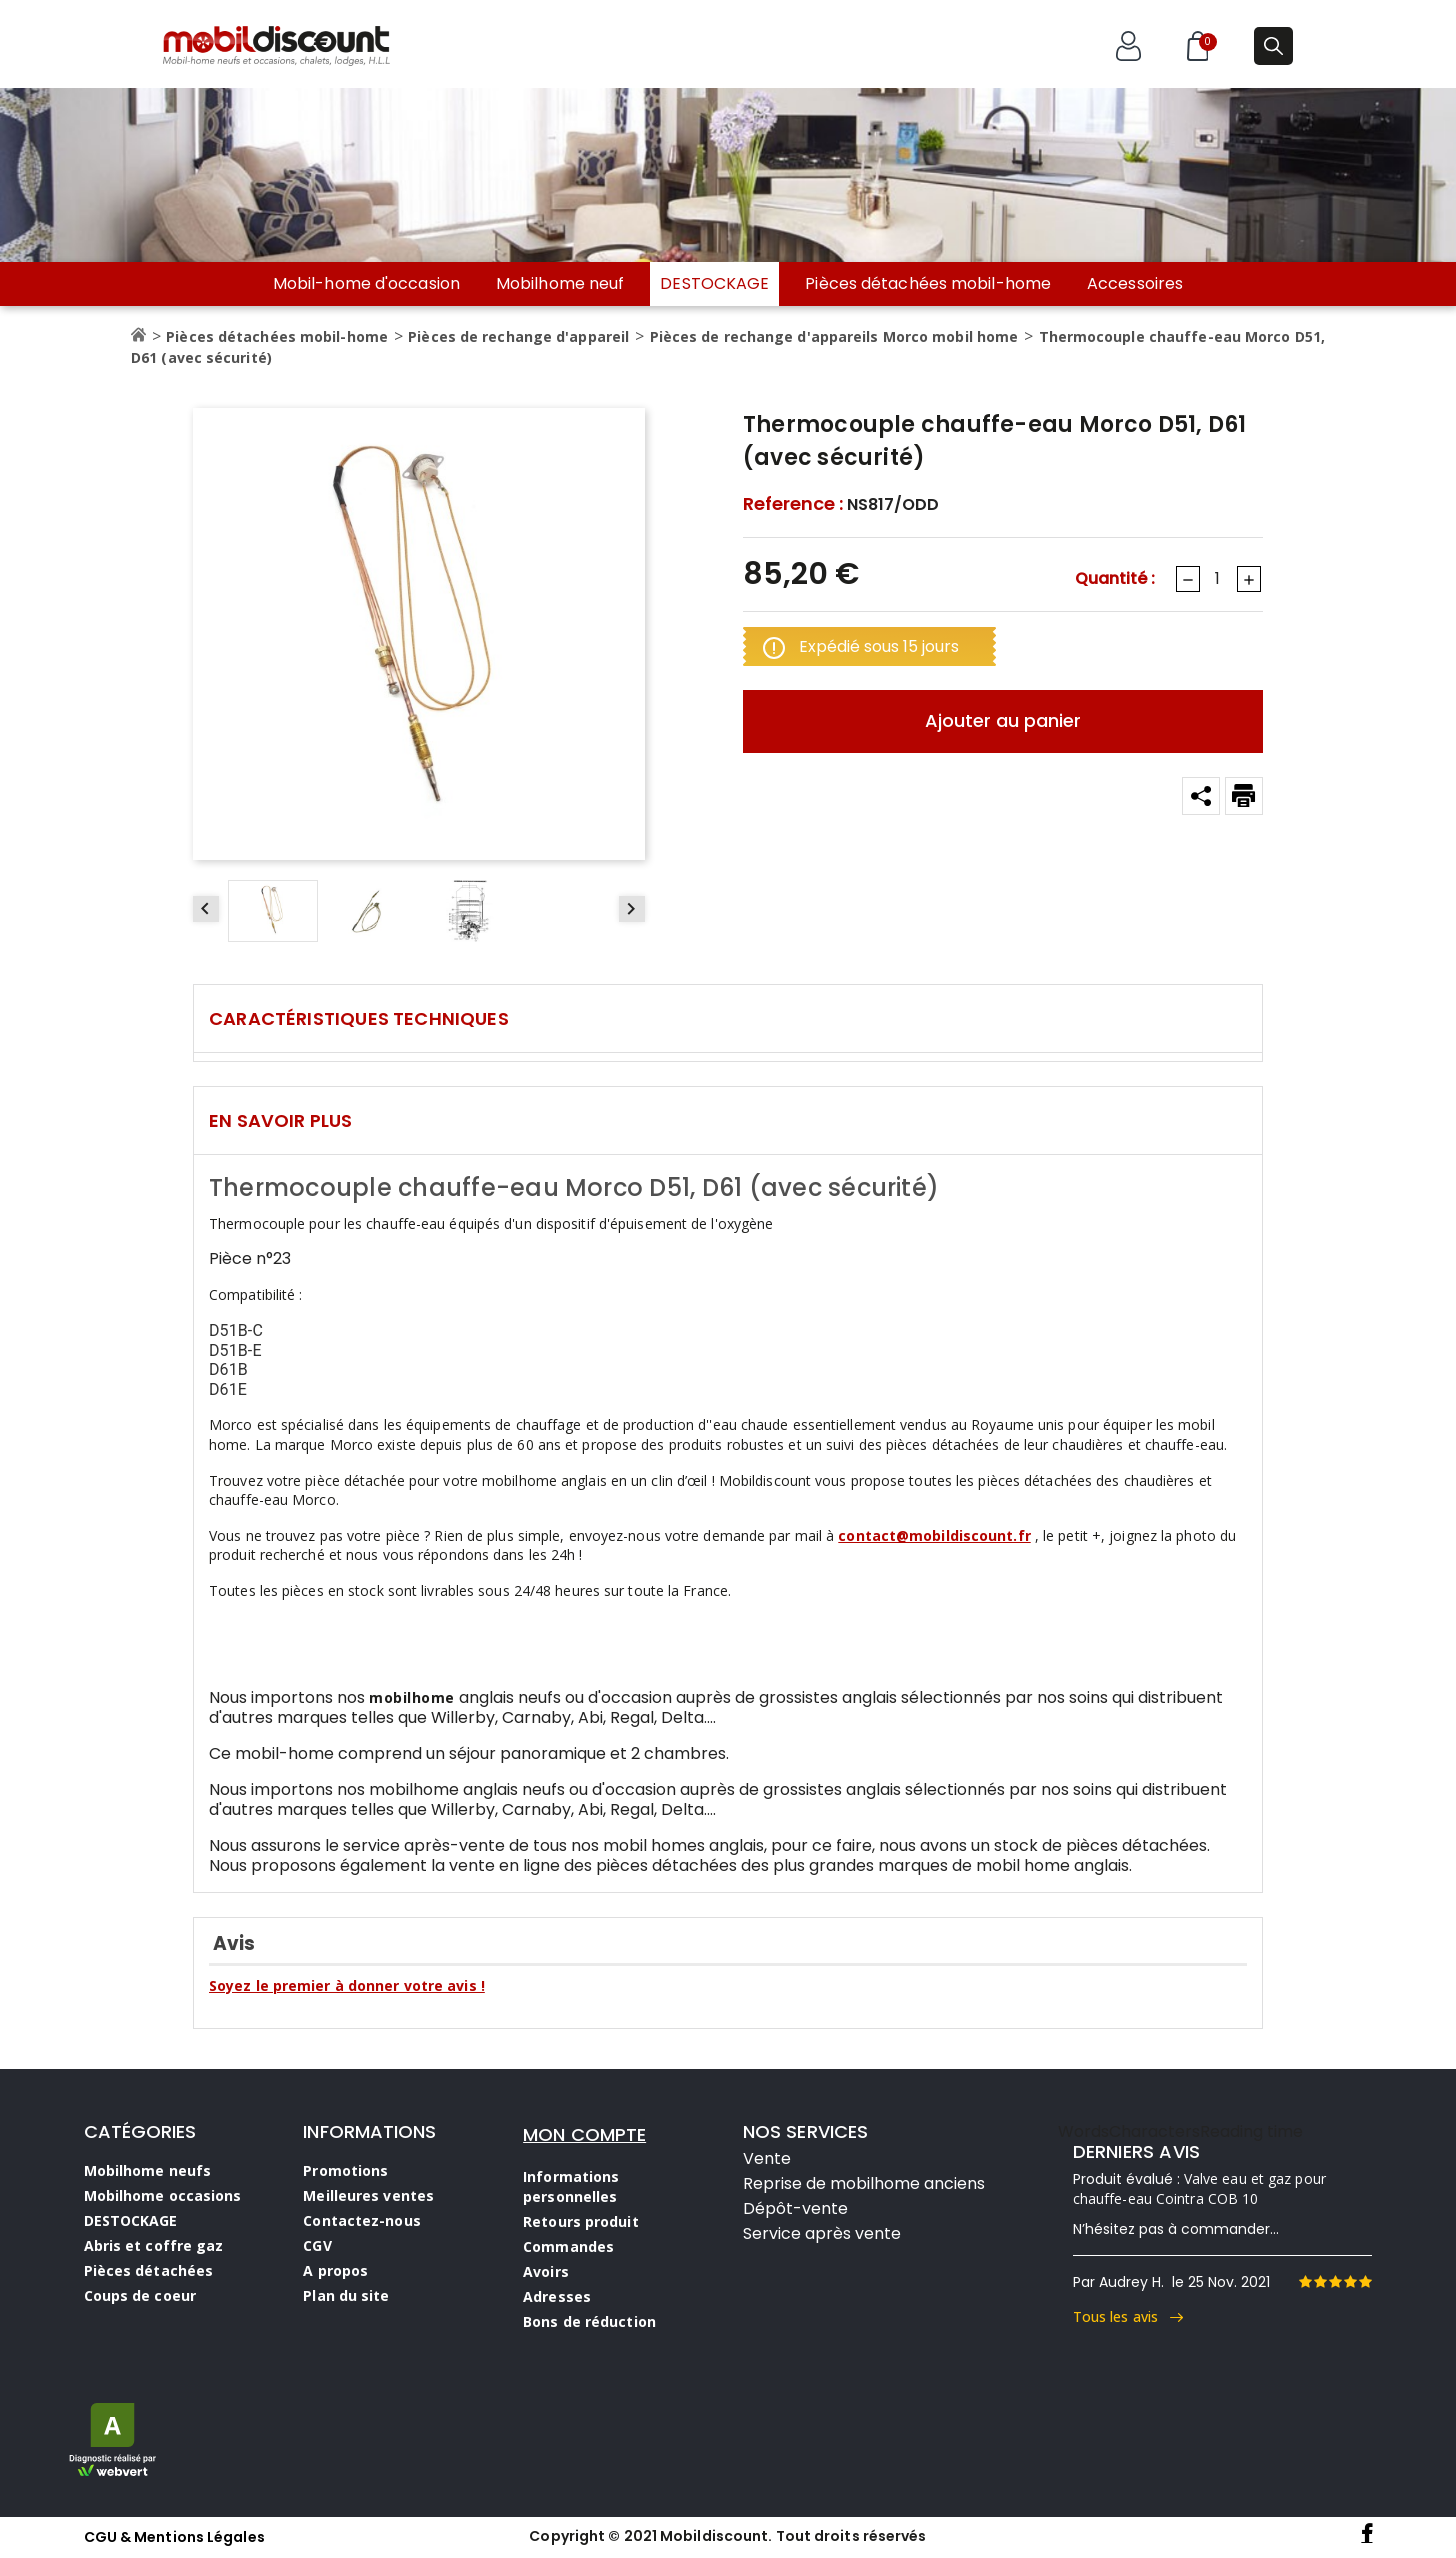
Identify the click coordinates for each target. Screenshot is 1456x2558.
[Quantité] (1217, 579)
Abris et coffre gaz (154, 2245)
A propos (335, 2270)
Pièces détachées (149, 2270)
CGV (317, 2245)
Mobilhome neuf (560, 284)
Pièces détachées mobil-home (928, 284)
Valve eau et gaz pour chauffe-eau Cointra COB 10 (1199, 2188)
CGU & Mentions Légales (174, 2537)
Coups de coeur (140, 2295)
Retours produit (581, 2221)
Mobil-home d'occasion (366, 284)
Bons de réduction (589, 2321)
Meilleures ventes (368, 2195)
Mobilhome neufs (148, 2170)
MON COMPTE (584, 2134)
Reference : (793, 504)
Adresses (557, 2296)
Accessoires (1135, 284)
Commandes (568, 2246)
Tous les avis (1128, 2316)
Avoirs (546, 2271)
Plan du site (346, 2295)
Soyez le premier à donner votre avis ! (347, 1985)
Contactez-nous (361, 2220)
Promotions (345, 2170)
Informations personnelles (571, 2186)
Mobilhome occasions (163, 2195)
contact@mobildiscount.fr (934, 1535)
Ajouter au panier (1003, 720)
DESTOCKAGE (714, 283)
